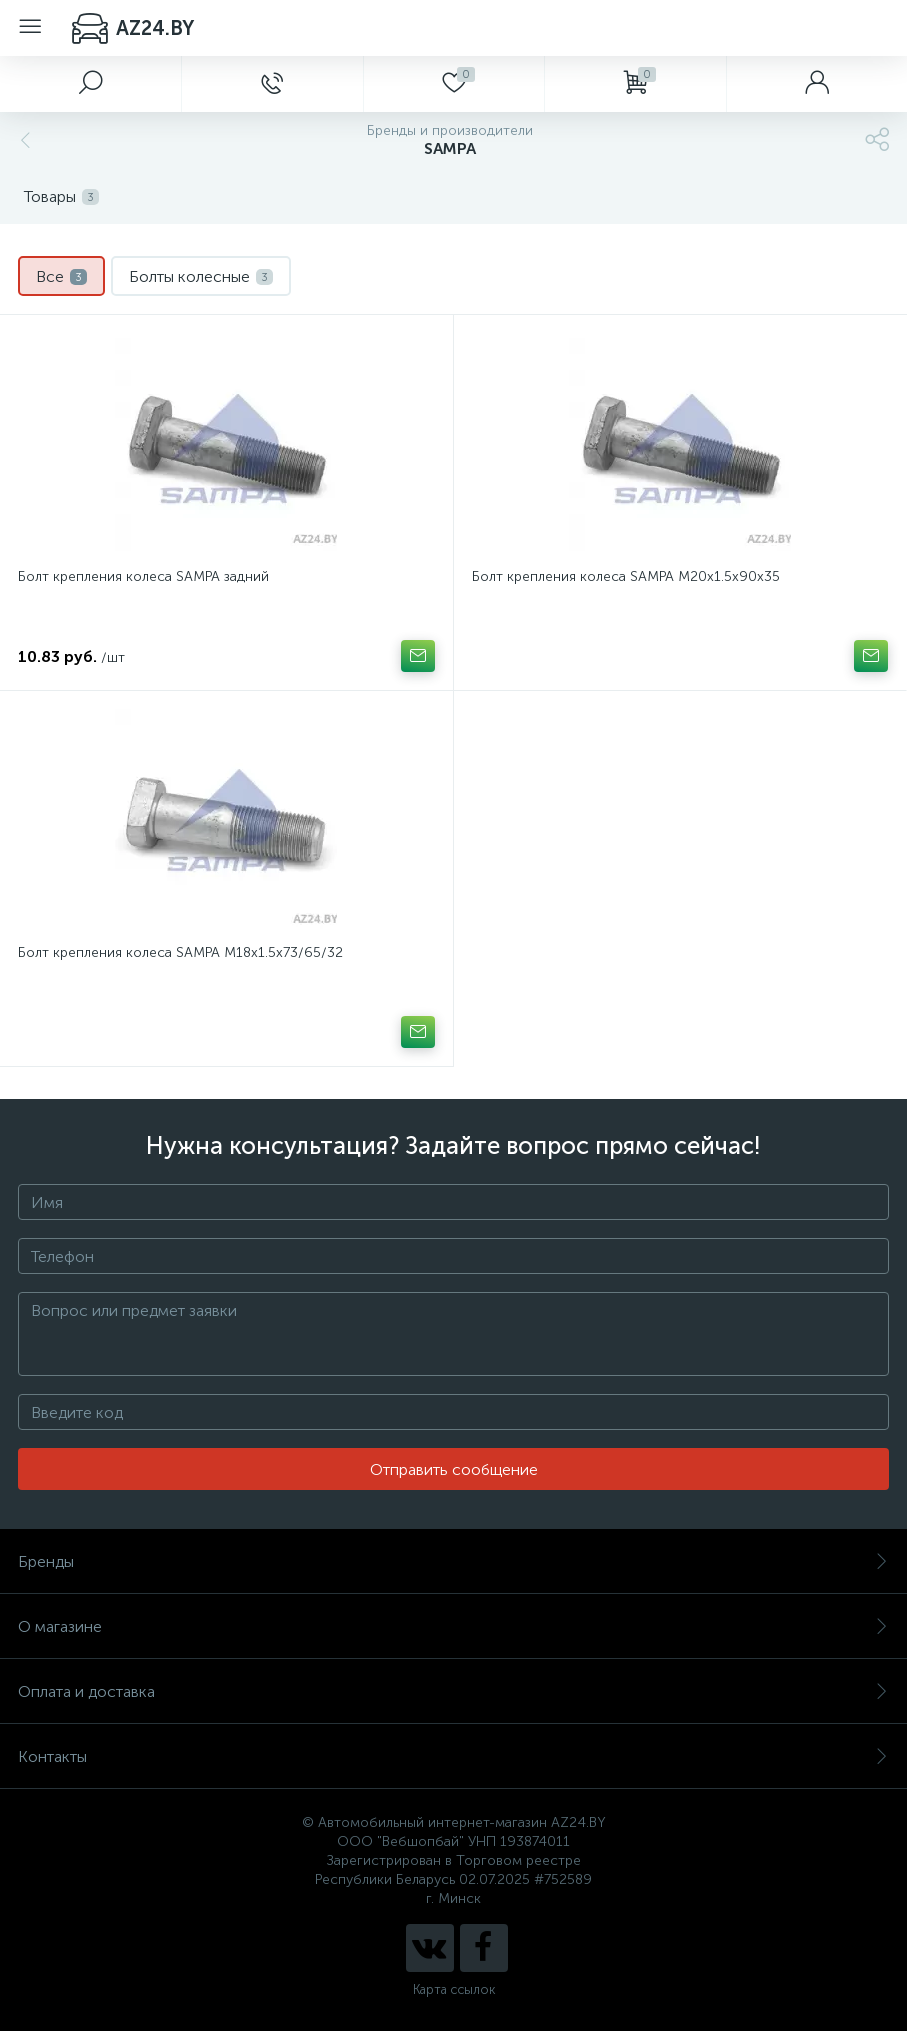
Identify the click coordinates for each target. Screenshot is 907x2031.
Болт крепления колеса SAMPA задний (143, 576)
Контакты (453, 1756)
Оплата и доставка (453, 1691)
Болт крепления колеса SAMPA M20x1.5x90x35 (626, 576)
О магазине (453, 1626)
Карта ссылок (454, 1989)
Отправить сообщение (454, 1469)
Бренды (453, 1561)
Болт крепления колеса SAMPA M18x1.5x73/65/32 (180, 952)
